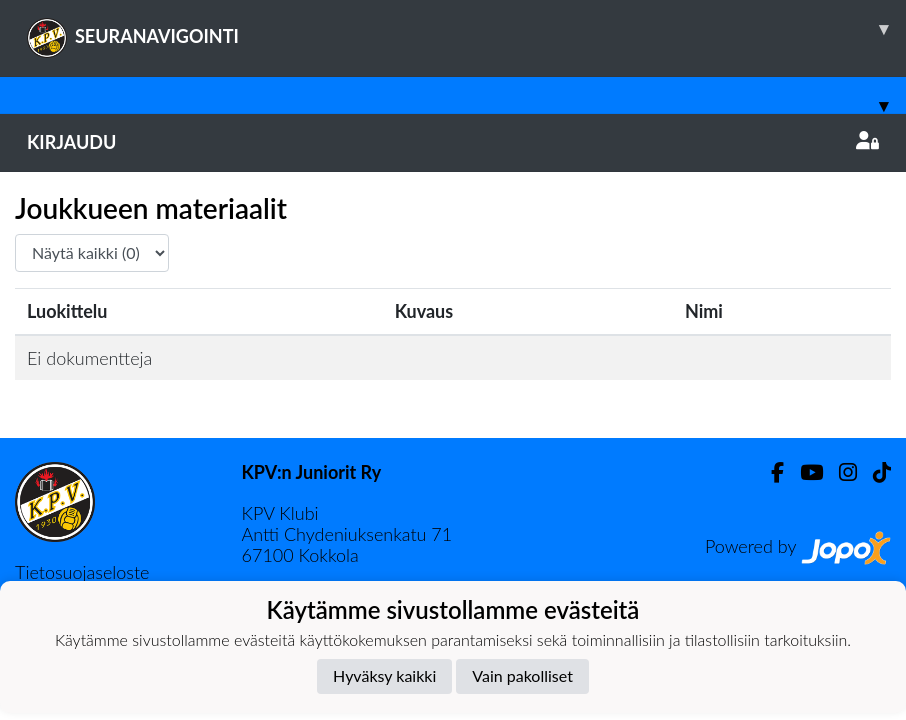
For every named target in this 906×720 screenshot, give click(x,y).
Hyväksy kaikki (384, 675)
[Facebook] (769, 472)
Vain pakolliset (522, 675)
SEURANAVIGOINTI (466, 29)
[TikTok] (874, 472)
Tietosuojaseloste (82, 572)
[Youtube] (803, 472)
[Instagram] (840, 472)
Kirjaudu (453, 142)
